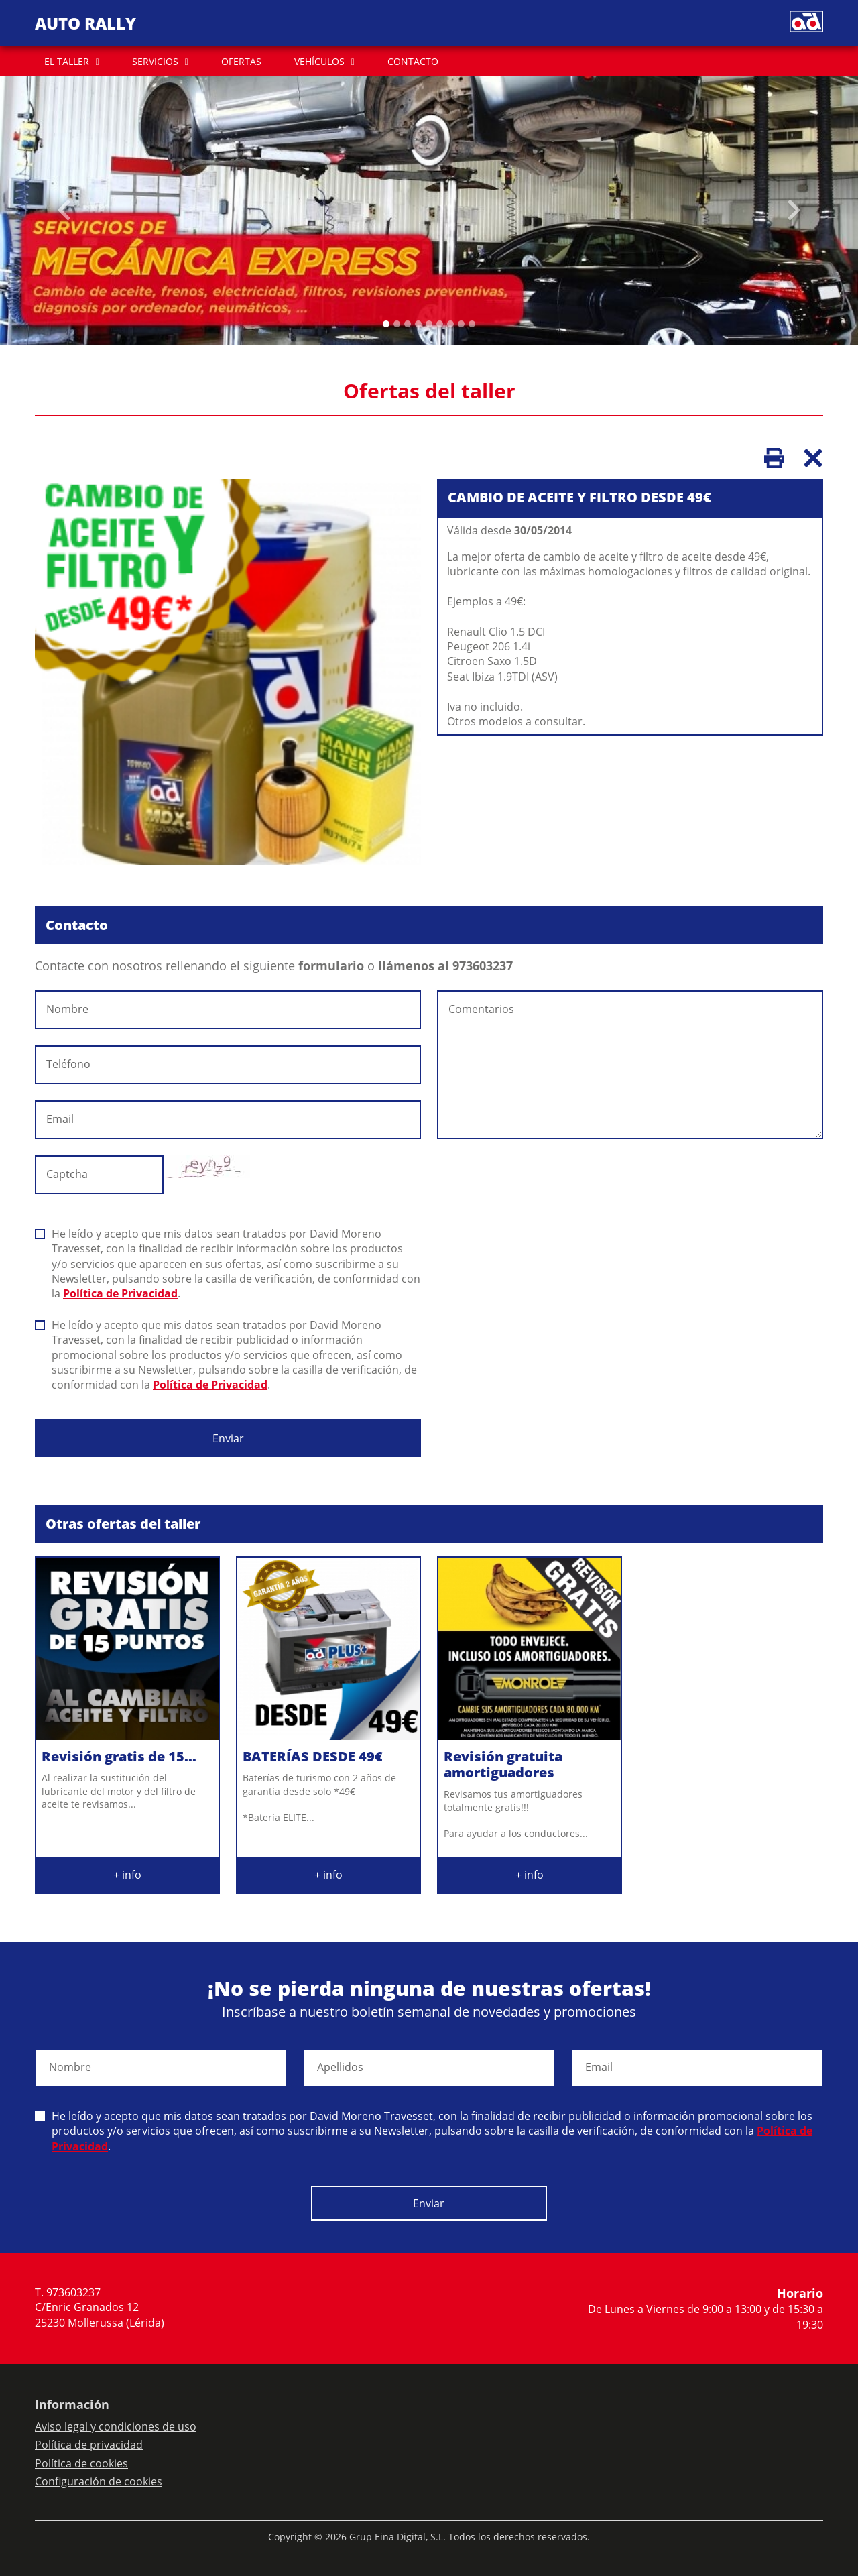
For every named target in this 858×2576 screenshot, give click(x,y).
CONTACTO (412, 61)
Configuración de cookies (98, 2481)
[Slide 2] (407, 324)
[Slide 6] (450, 324)
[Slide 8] (472, 324)
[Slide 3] (418, 324)
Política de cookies (81, 2463)
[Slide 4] (429, 324)
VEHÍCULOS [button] (319, 61)
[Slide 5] (439, 324)
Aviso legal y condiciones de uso (115, 2426)
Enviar (228, 1438)
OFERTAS (241, 61)
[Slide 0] (386, 324)
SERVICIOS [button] (155, 61)
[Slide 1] (396, 324)
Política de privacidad (89, 2444)
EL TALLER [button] (66, 61)
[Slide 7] (461, 324)
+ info (127, 1874)
